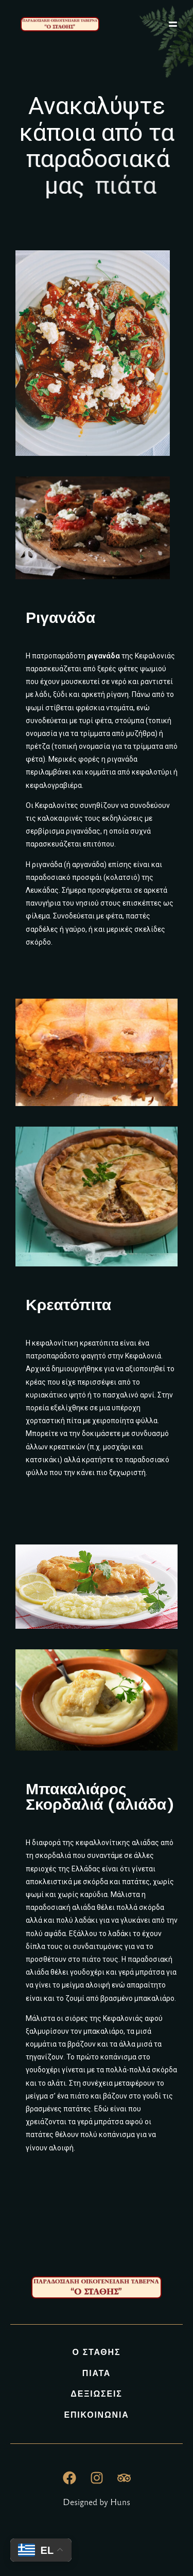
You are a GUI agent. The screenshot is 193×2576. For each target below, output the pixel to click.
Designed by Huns (96, 2502)
